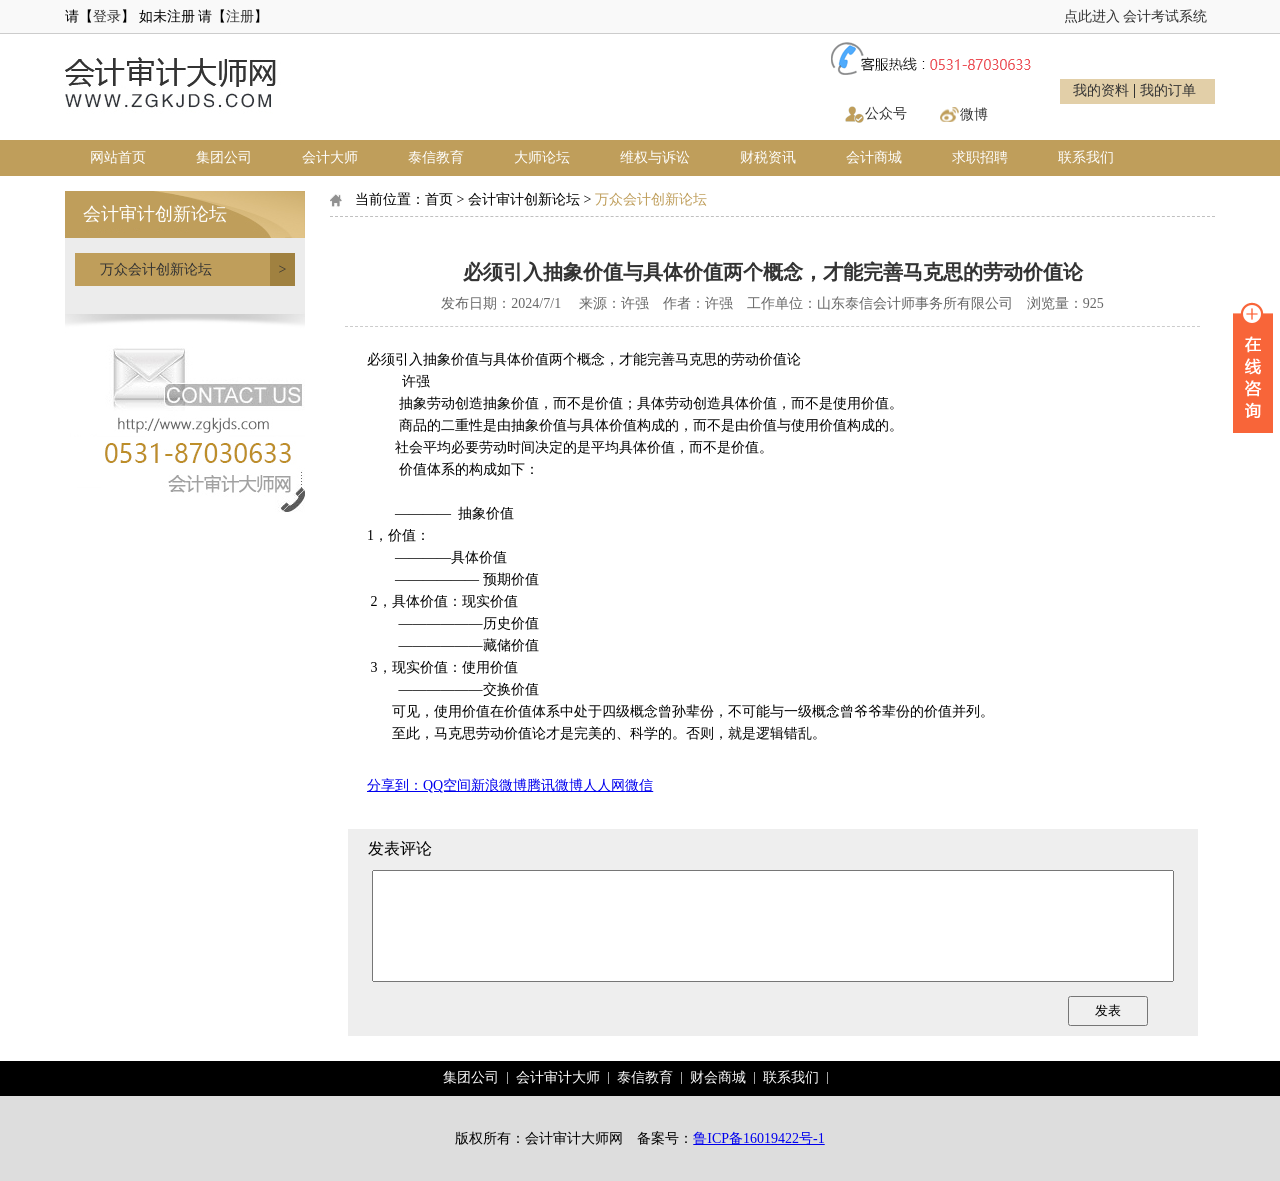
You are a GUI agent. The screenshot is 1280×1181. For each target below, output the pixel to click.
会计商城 (874, 157)
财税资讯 (768, 157)
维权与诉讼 (655, 157)
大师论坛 (542, 157)
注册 (240, 16)
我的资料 (1101, 91)
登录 (107, 16)
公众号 (886, 113)
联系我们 (1086, 157)
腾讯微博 (555, 785)
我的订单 (1168, 91)
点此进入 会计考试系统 (1136, 16)
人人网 (604, 785)
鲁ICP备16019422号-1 (758, 1138)
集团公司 (224, 157)
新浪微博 (499, 785)
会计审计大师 (558, 1077)
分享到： (395, 785)
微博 (974, 114)
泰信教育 (436, 157)
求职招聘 (980, 157)
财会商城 (718, 1077)
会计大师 (330, 157)
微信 (639, 785)
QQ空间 (447, 785)
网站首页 (118, 157)
